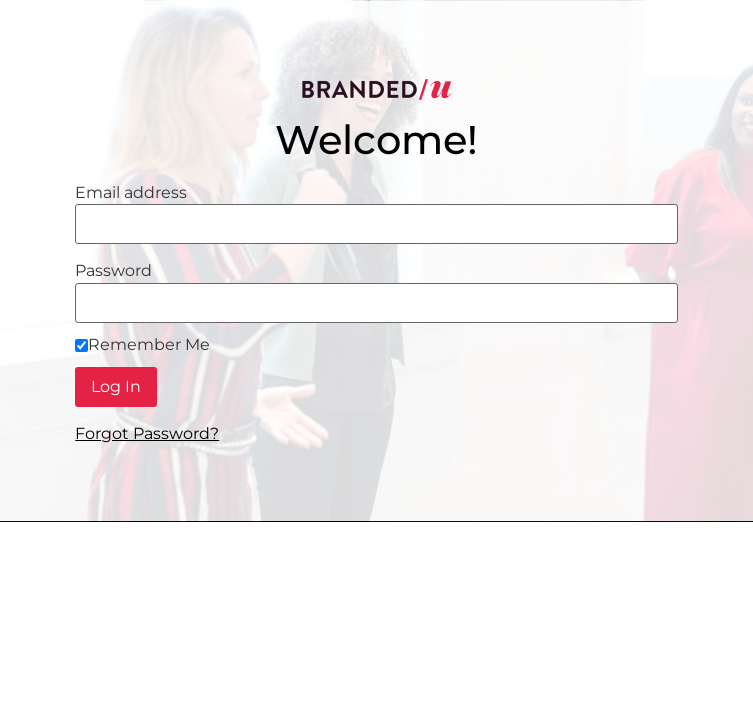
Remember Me (142, 345)
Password (113, 271)
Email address (131, 193)
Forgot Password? (147, 433)
